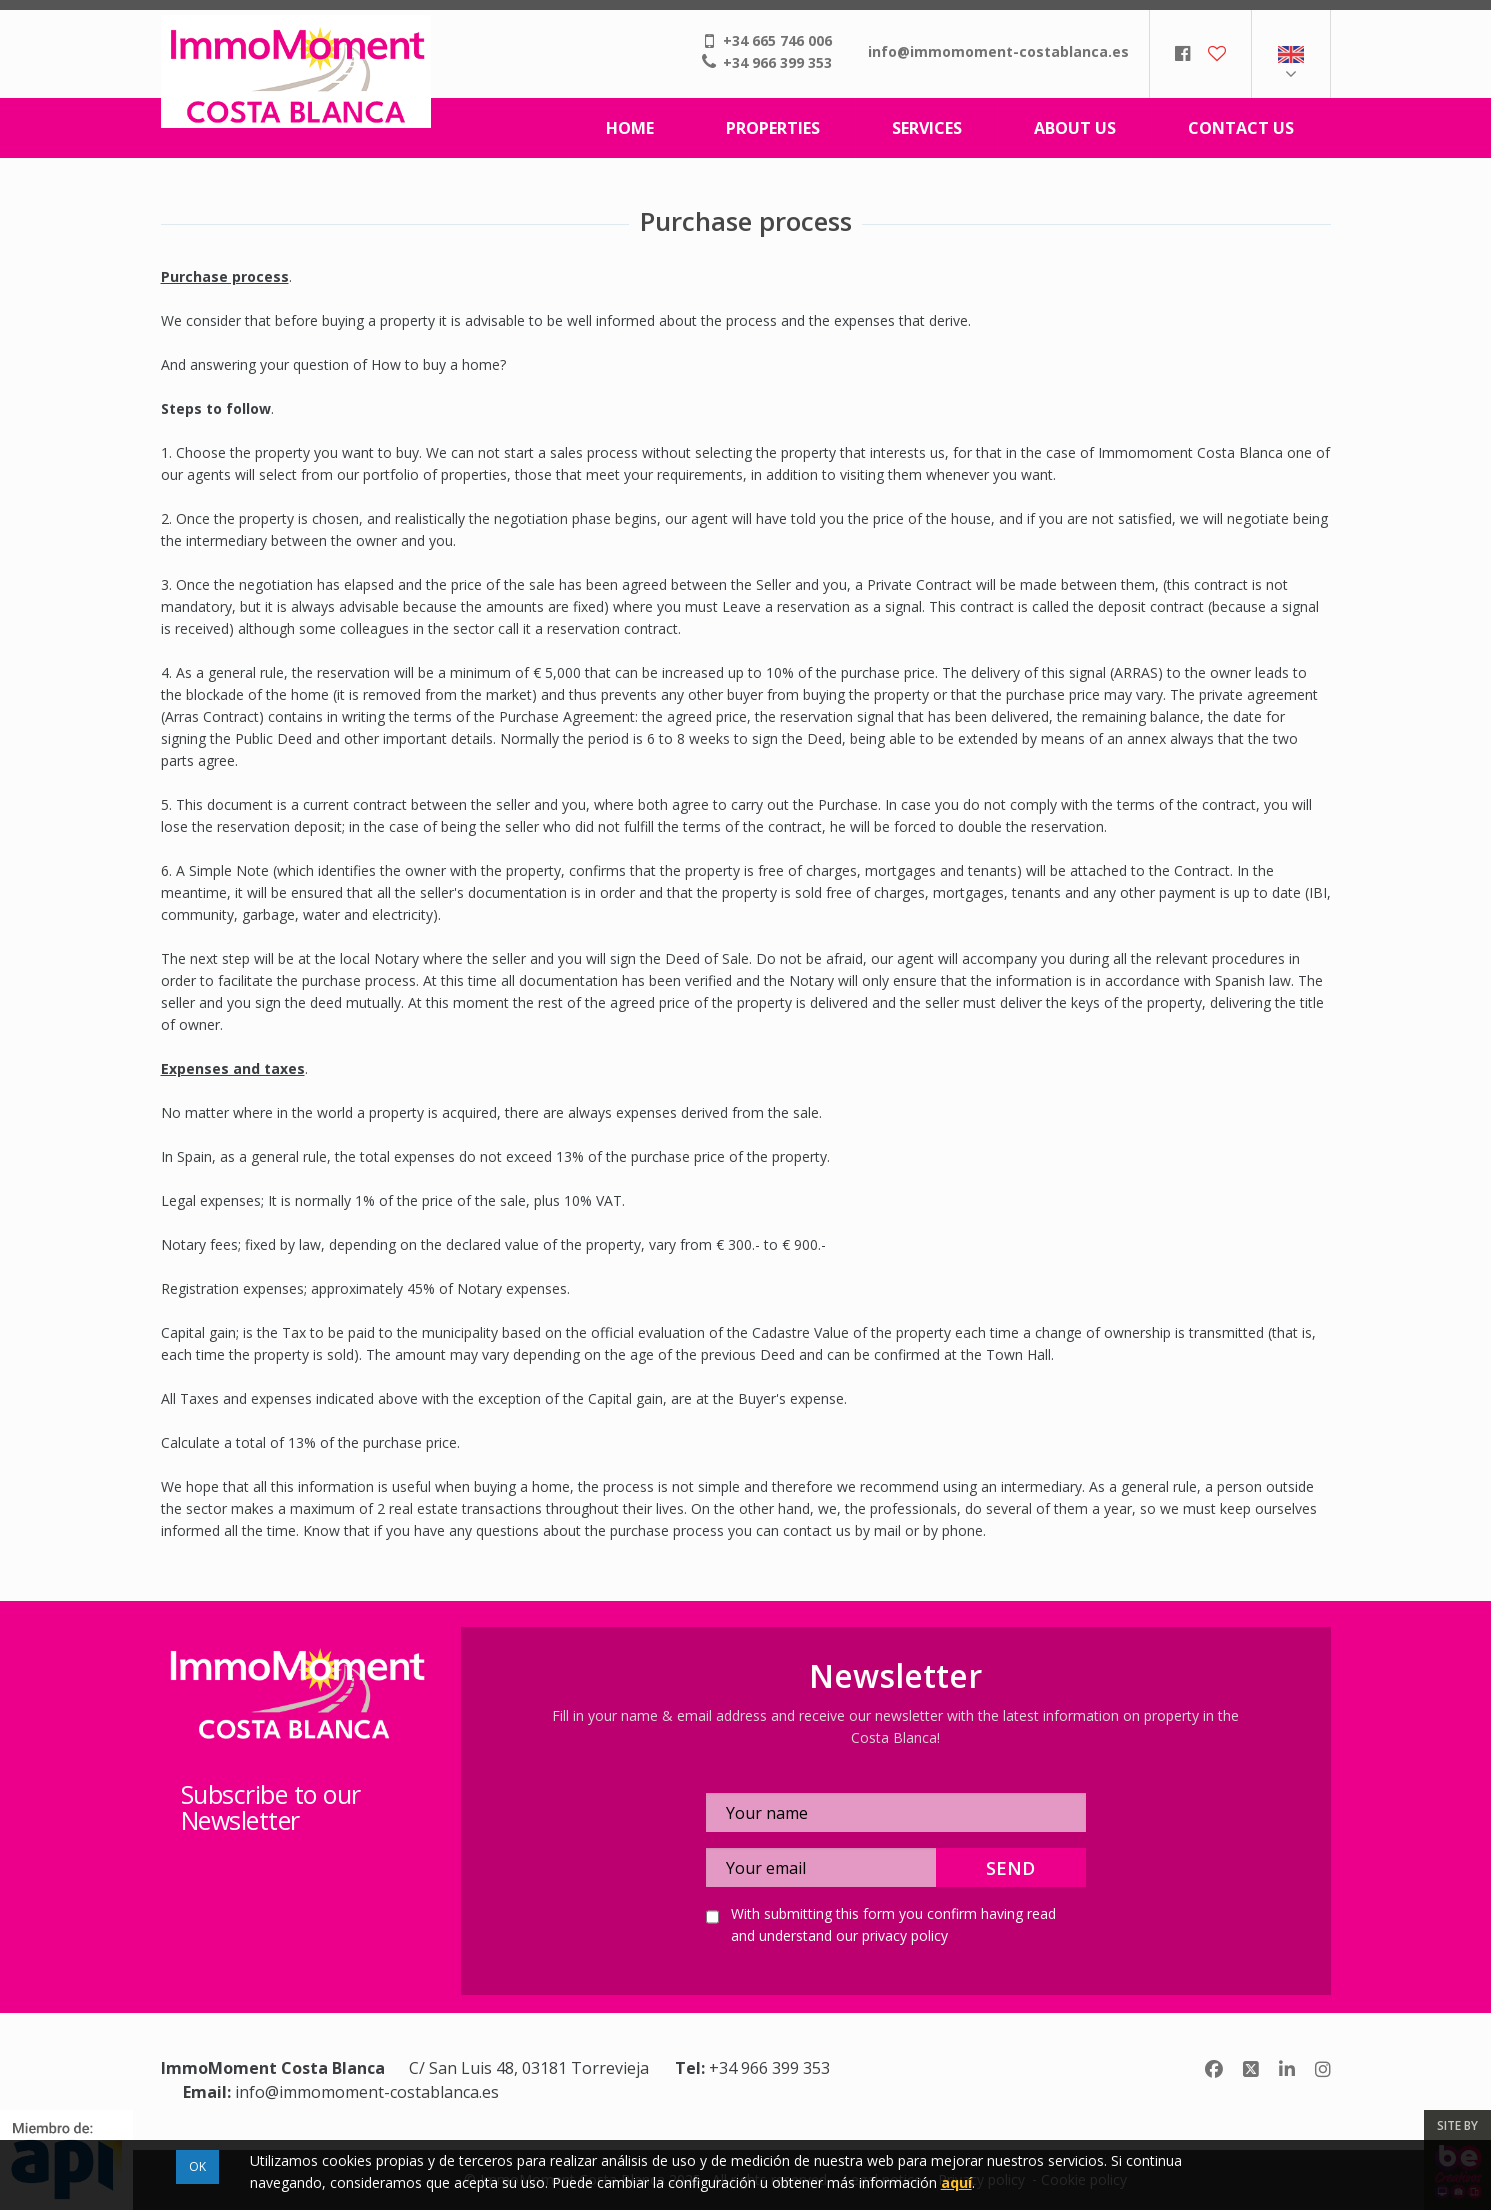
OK (197, 2166)
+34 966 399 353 (777, 62)
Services (927, 128)
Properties (773, 128)
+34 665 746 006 (777, 40)
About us (1075, 128)
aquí (956, 2182)
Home (630, 128)
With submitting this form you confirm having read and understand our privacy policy (893, 1924)
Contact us (1241, 128)
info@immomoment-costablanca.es (998, 51)
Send (1010, 1868)
